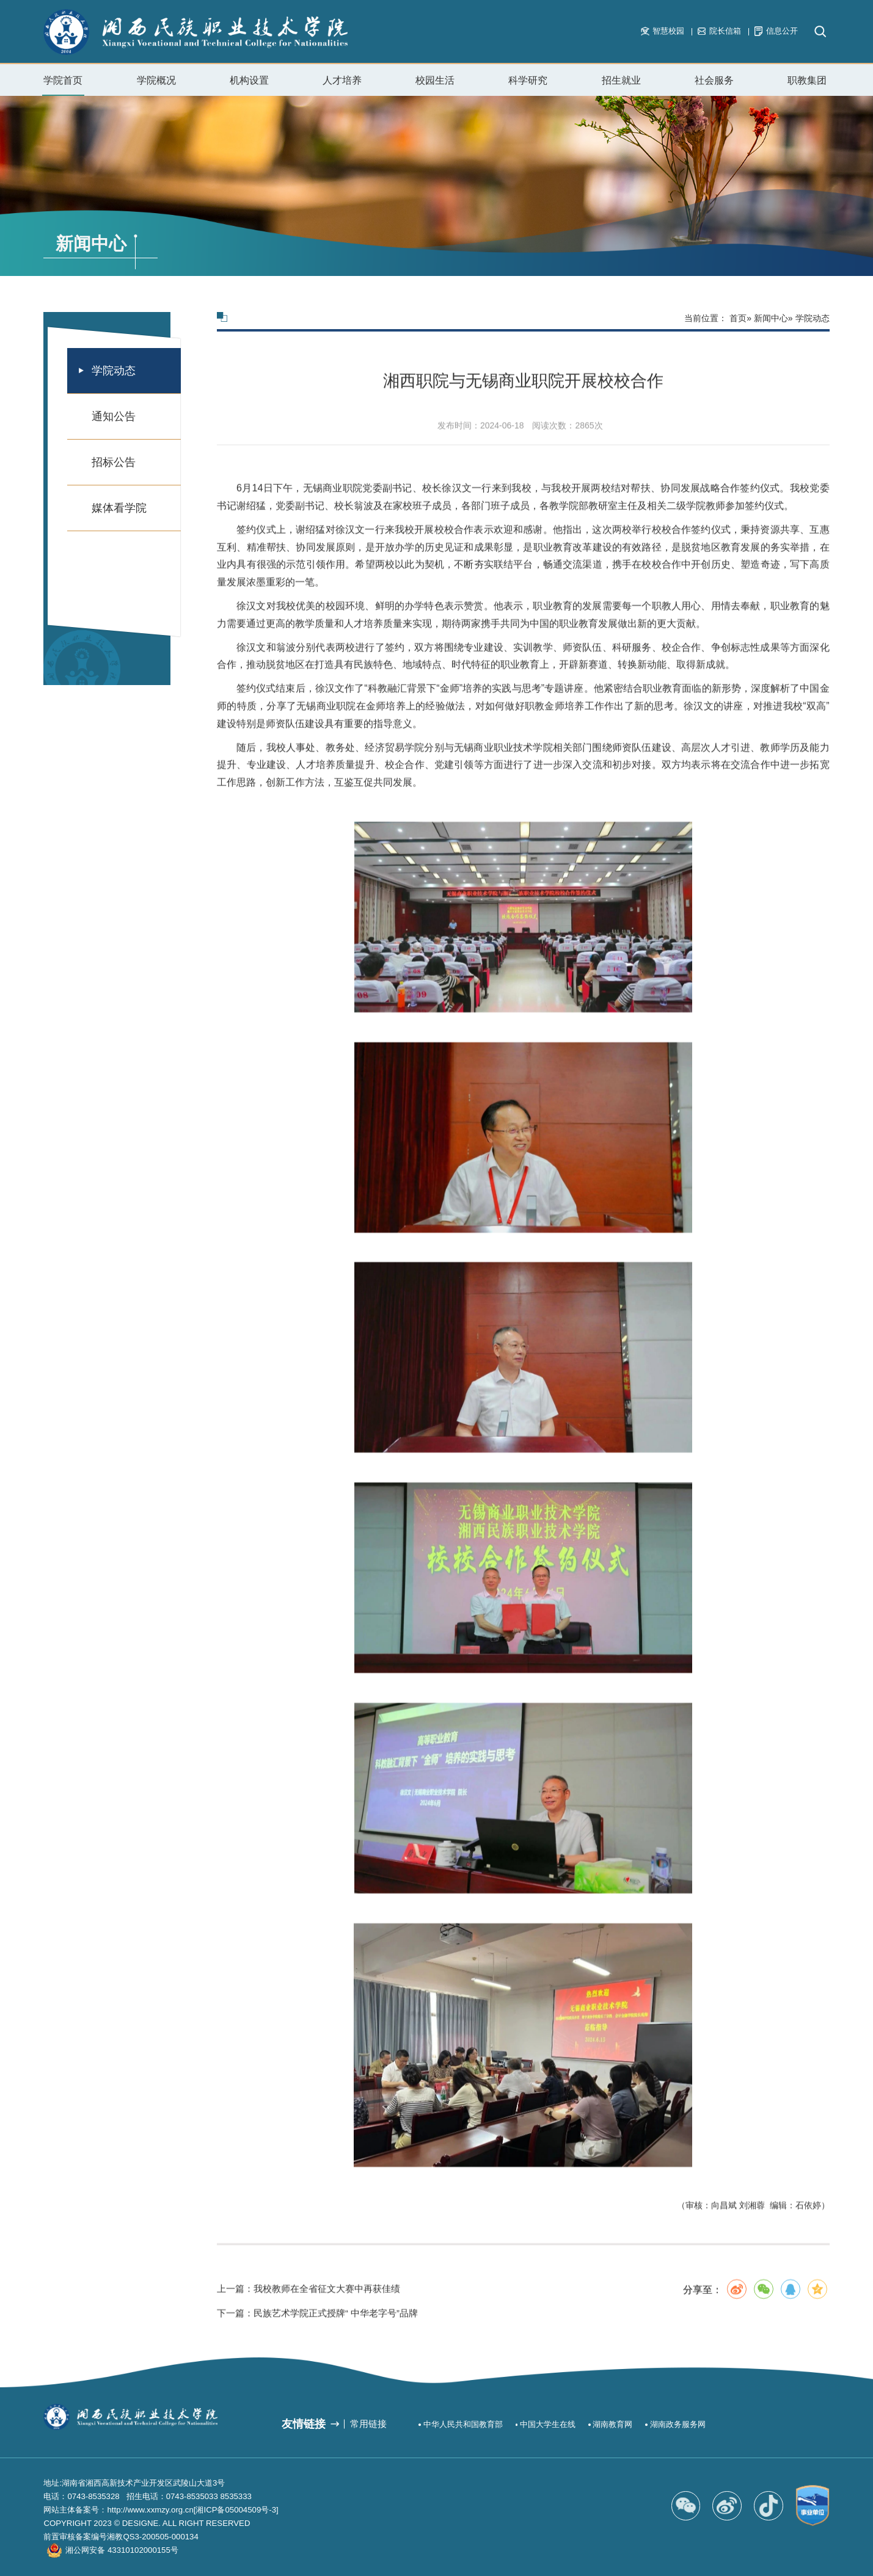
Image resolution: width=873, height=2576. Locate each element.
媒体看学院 (119, 508)
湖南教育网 (612, 2424)
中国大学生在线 (547, 2424)
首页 (738, 318)
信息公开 (776, 30)
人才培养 (342, 79)
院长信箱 (719, 31)
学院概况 (156, 85)
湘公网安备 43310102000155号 (121, 2550)
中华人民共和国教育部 (463, 2424)
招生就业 (621, 85)
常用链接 (368, 2424)
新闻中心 (771, 318)
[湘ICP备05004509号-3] (236, 2509)
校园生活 (435, 85)
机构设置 (249, 85)
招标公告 (114, 462)
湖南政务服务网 (678, 2424)
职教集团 (807, 79)
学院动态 (114, 371)
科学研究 (527, 79)
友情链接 (304, 2424)
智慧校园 (662, 31)
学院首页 (62, 79)
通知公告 (114, 416)
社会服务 (714, 85)
